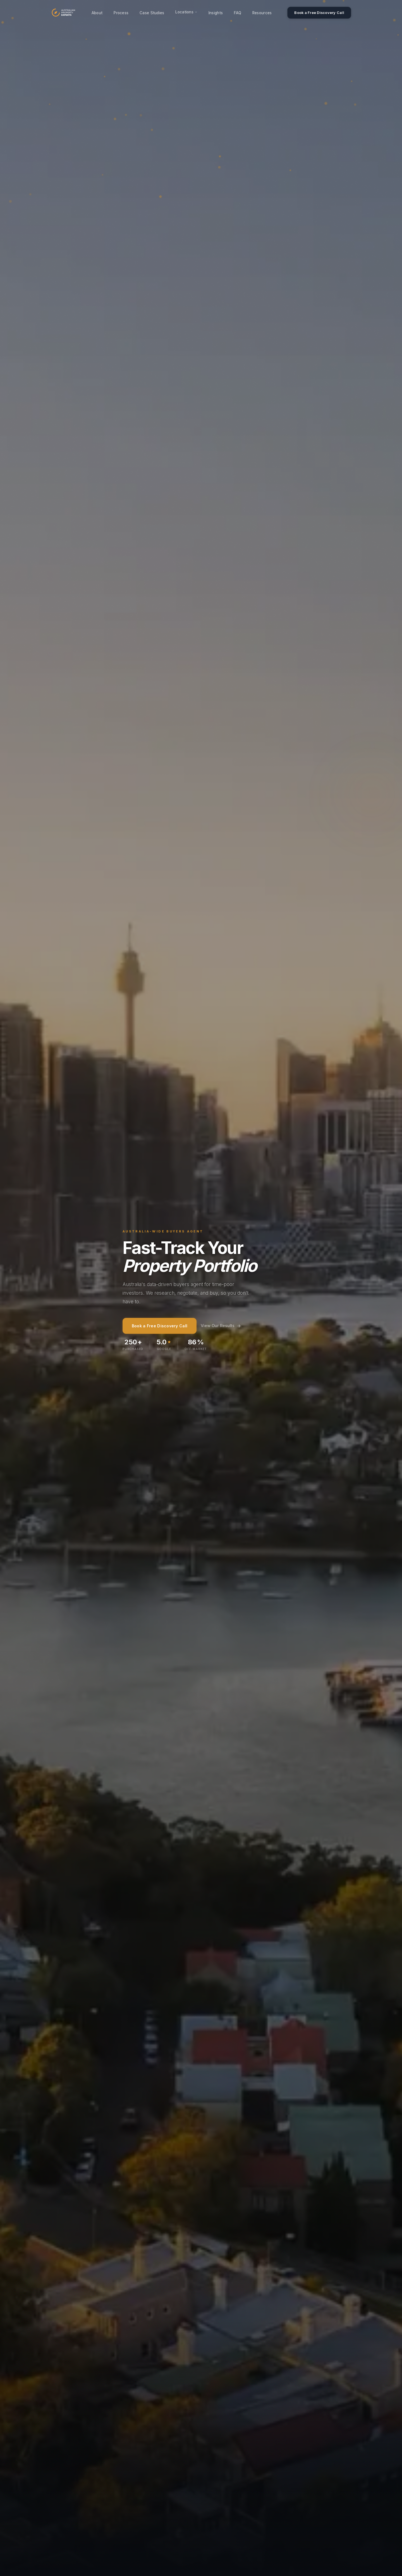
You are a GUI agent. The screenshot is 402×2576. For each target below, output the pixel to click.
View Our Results (221, 1325)
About (97, 13)
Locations (186, 12)
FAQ (237, 13)
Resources (262, 13)
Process (121, 13)
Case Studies (152, 13)
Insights (216, 13)
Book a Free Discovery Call (319, 13)
